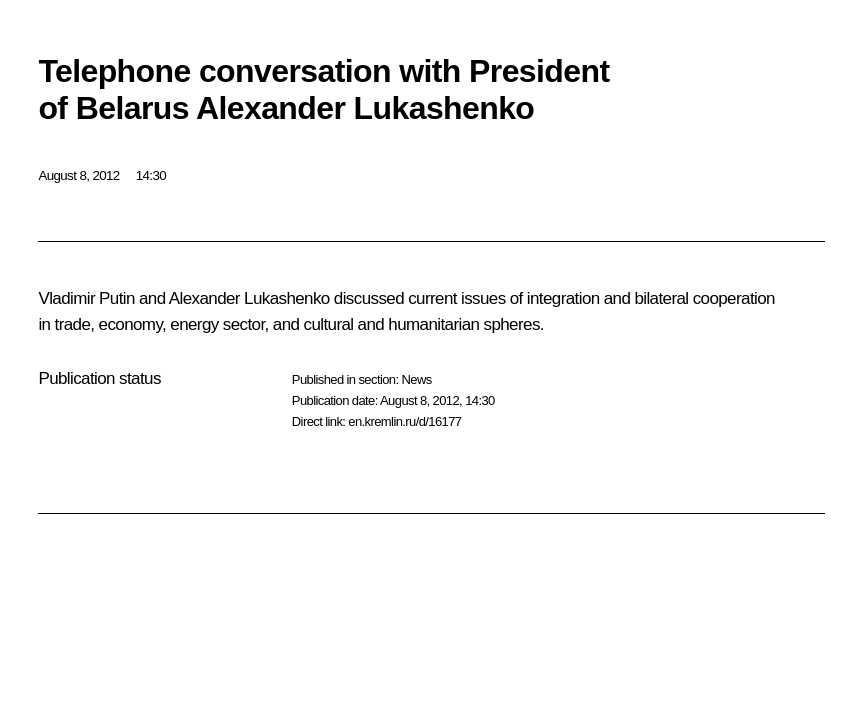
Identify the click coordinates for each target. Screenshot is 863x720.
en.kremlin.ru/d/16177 (404, 421)
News (416, 379)
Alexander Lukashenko (249, 298)
